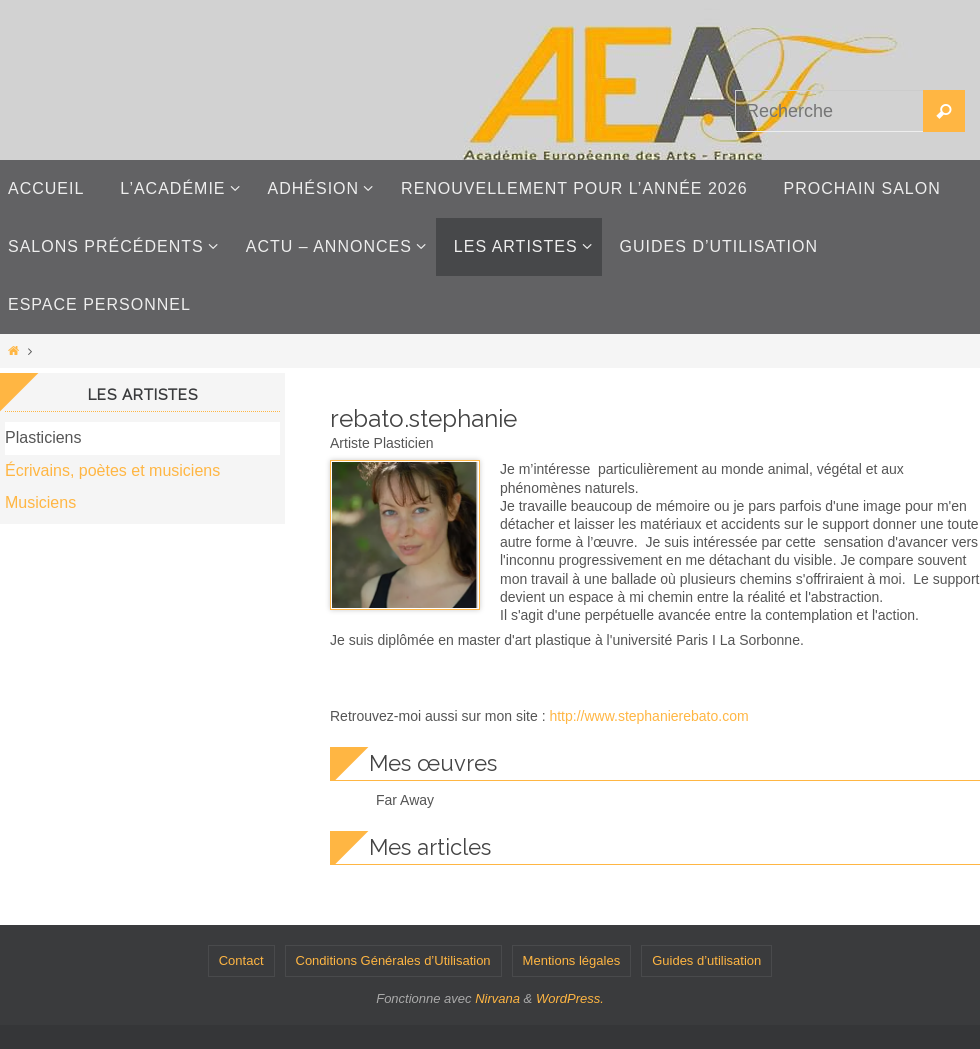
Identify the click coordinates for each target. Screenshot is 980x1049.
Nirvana (497, 998)
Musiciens (40, 502)
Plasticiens (43, 437)
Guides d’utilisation (706, 960)
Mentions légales (572, 960)
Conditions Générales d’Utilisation (393, 960)
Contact (241, 960)
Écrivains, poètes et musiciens (112, 470)
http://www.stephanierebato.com (648, 716)
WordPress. (570, 998)
